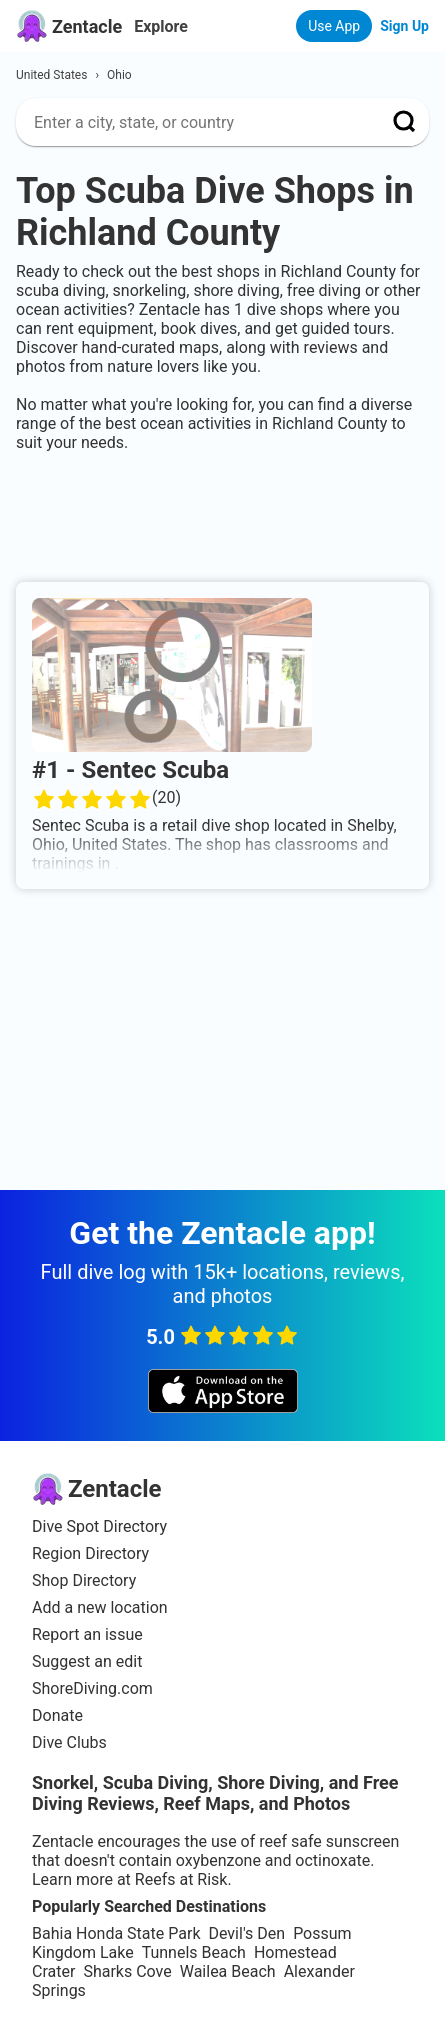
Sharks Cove (127, 1971)
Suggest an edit (87, 1661)
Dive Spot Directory (99, 1526)
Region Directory (90, 1553)
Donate (57, 1715)
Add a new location (100, 1607)
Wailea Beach (228, 1971)
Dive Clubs (69, 1742)
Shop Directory (84, 1580)
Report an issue (87, 1634)
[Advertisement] (222, 513)
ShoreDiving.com (92, 1688)
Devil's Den (246, 1933)
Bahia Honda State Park (116, 1933)
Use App (334, 26)
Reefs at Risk (181, 1879)
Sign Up (404, 26)
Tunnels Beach (194, 1952)
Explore (161, 26)
